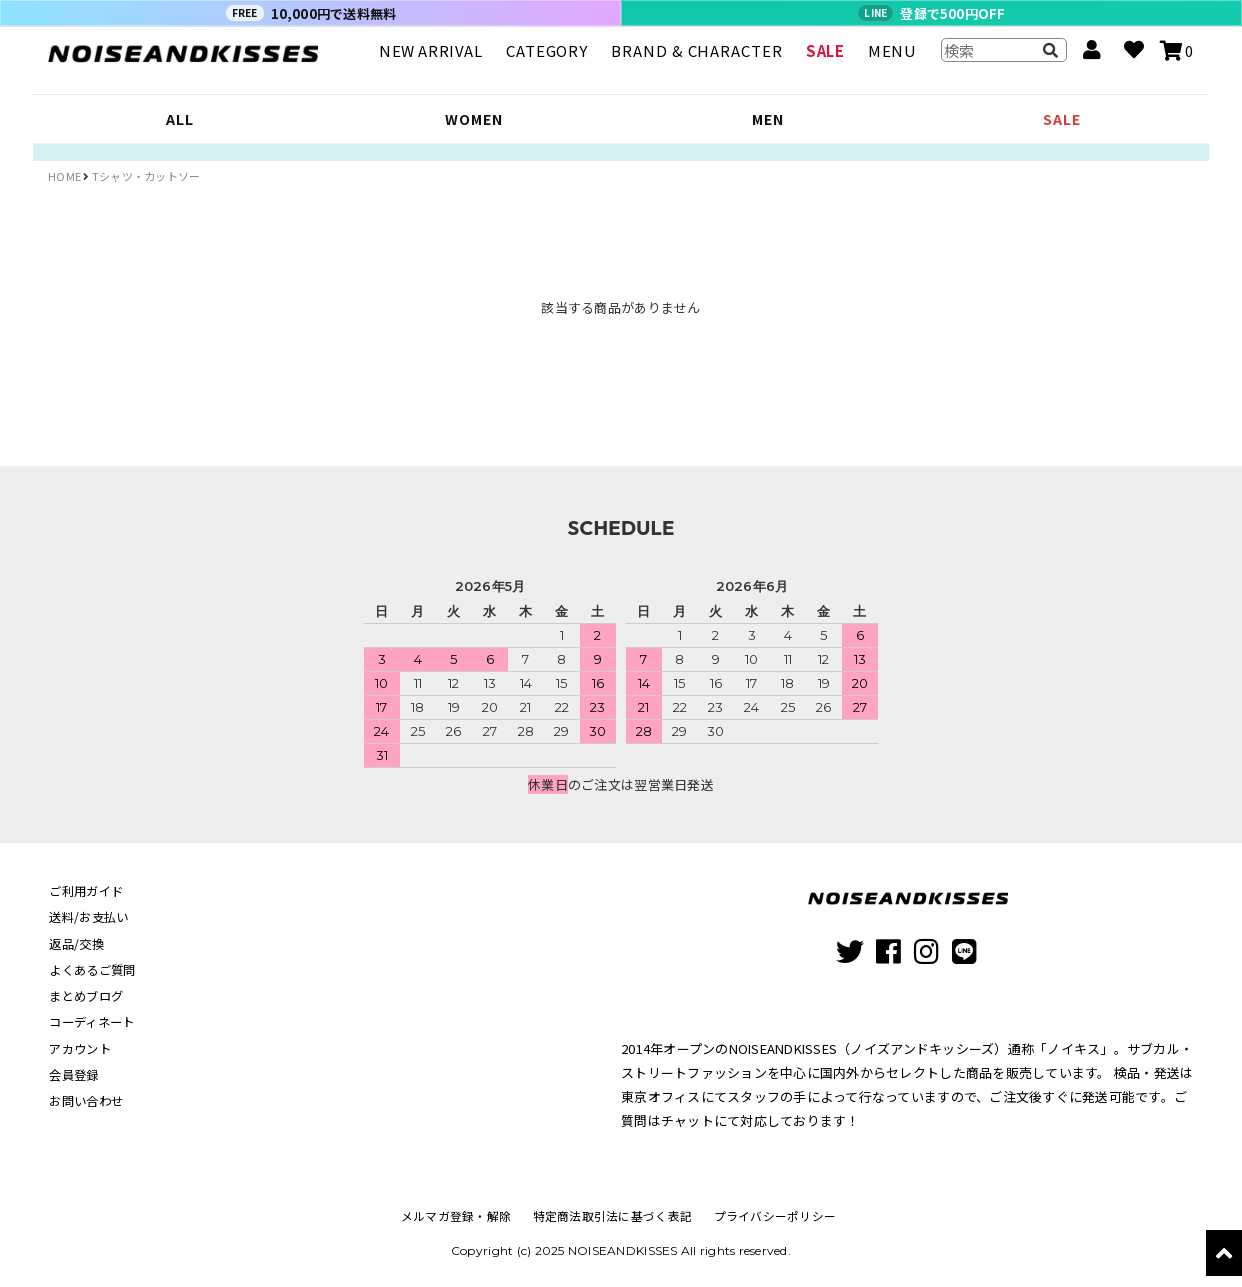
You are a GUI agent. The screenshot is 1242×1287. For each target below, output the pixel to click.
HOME (64, 176)
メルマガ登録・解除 (459, 1215)
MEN (768, 119)
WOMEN (473, 119)
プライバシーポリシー (771, 1215)
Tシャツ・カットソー (146, 176)
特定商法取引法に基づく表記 (612, 1215)
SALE (825, 59)
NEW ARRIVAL (431, 59)
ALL (180, 119)
